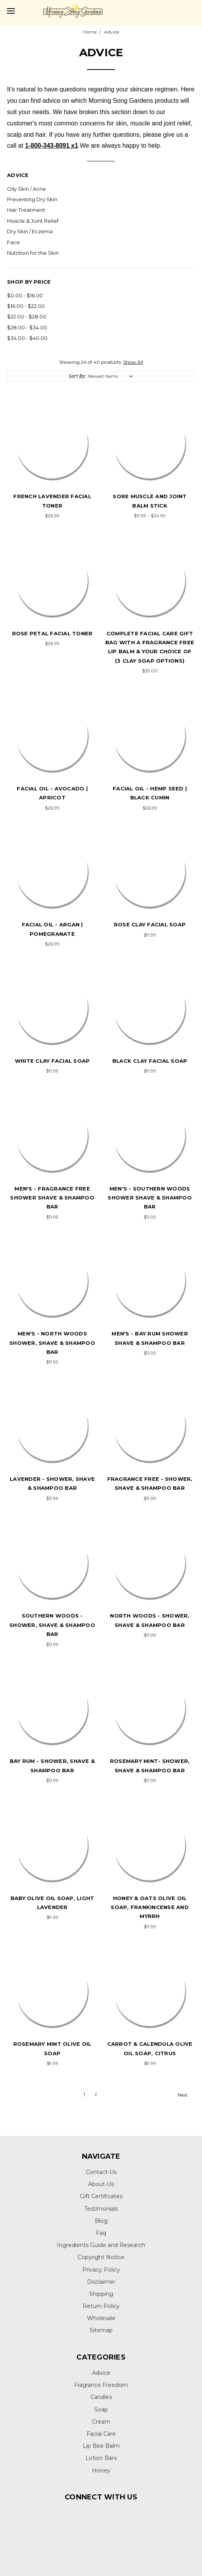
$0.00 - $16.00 (25, 295)
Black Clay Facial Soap (150, 1061)
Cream (101, 2421)
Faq (101, 2232)
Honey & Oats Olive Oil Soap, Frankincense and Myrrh (150, 1907)
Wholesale (101, 2318)
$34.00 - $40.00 (27, 338)
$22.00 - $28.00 (26, 316)
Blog (101, 2220)
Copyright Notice (101, 2257)
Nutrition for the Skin (33, 253)
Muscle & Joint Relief (32, 221)
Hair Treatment (26, 210)
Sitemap (101, 2330)
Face (13, 242)
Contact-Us (101, 2172)
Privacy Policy (101, 2269)
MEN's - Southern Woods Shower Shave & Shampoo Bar (150, 1197)
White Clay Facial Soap (52, 1061)
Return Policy (101, 2306)
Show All (133, 362)
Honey (101, 2470)
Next (186, 2095)
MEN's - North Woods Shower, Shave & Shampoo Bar (52, 1342)
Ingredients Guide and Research (101, 2245)
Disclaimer (101, 2281)
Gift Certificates (101, 2196)
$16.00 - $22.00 (26, 306)
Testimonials (101, 2208)
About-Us (101, 2184)
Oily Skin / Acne (26, 189)
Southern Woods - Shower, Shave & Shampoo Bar (52, 1624)
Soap (101, 2409)
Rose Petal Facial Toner (52, 633)
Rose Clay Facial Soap (150, 924)
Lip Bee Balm (101, 2445)
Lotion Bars (101, 2458)
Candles (101, 2397)
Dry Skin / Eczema (30, 231)
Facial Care (101, 2433)
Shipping (101, 2293)
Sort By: (77, 376)
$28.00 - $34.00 (27, 327)
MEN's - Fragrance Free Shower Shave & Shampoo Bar (52, 1197)
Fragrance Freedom (101, 2384)
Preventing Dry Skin (32, 199)
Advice (101, 2372)
